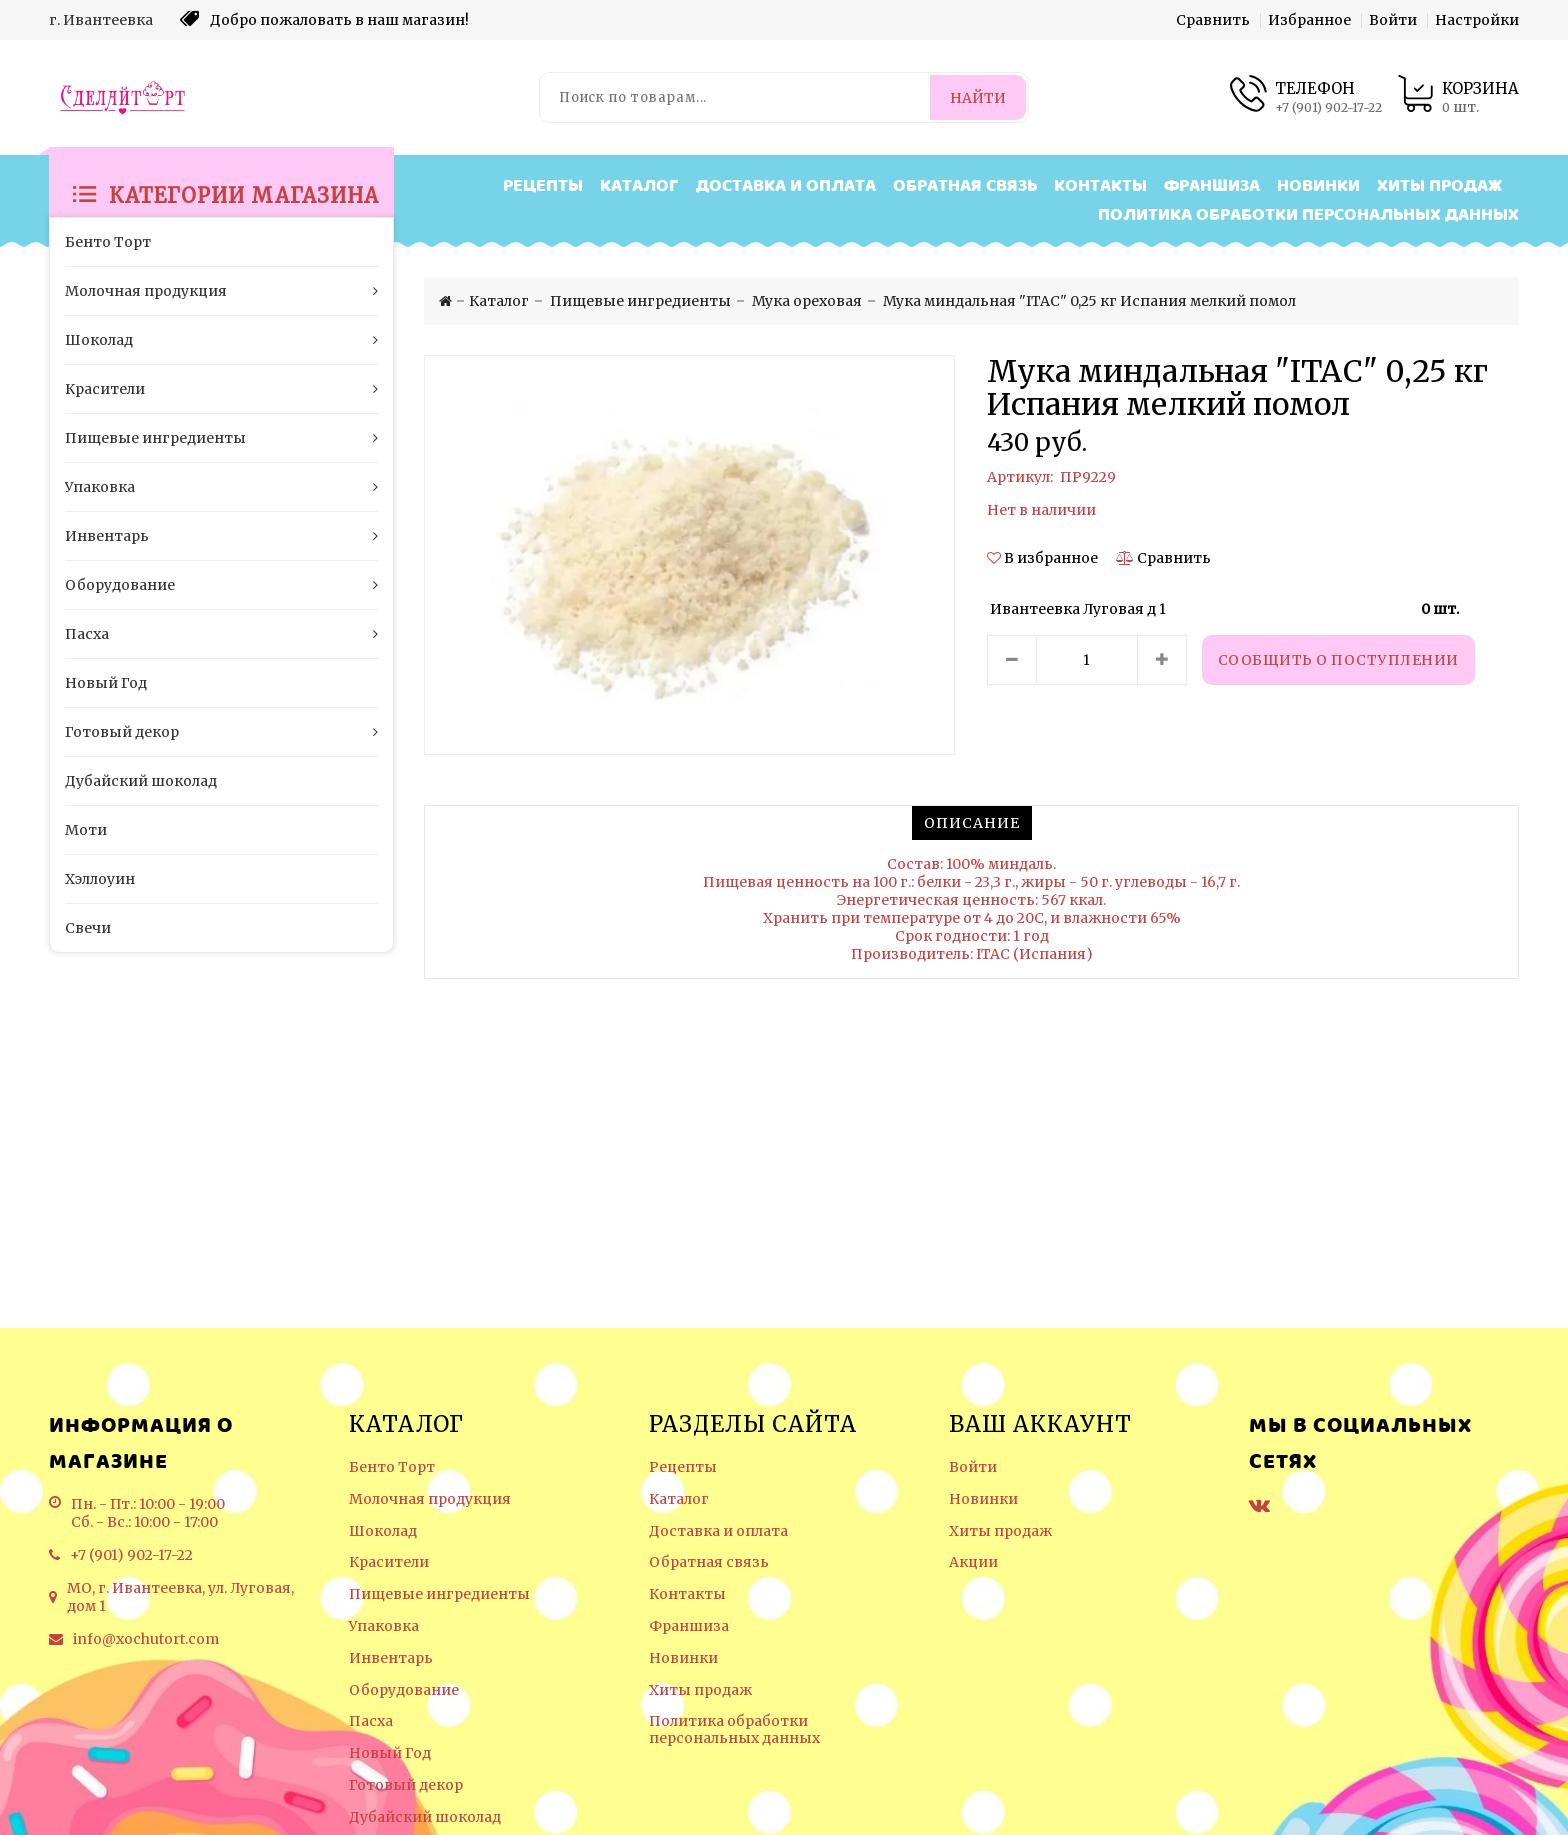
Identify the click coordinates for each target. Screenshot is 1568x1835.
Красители (389, 1562)
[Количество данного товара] (1087, 660)
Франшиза (1212, 186)
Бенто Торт (392, 1467)
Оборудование (404, 1690)
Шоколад (383, 1531)
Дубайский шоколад (425, 1817)
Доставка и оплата (786, 186)
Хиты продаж (1439, 186)
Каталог (639, 186)
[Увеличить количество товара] (1162, 660)
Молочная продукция (430, 1499)
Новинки (1318, 186)
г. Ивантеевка (101, 20)
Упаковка (384, 1626)
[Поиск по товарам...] (736, 97)
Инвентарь (391, 1658)
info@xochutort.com (146, 1639)
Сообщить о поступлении (1338, 660)
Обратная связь (965, 186)
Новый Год (390, 1753)
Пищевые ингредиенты (439, 1594)
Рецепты (543, 186)
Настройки (1477, 20)
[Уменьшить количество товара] (1012, 660)
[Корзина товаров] (1458, 97)
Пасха (371, 1721)
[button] (1044, 558)
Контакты (1100, 186)
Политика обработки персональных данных (1308, 215)
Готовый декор (406, 1785)
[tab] (972, 823)
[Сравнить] (1163, 558)
